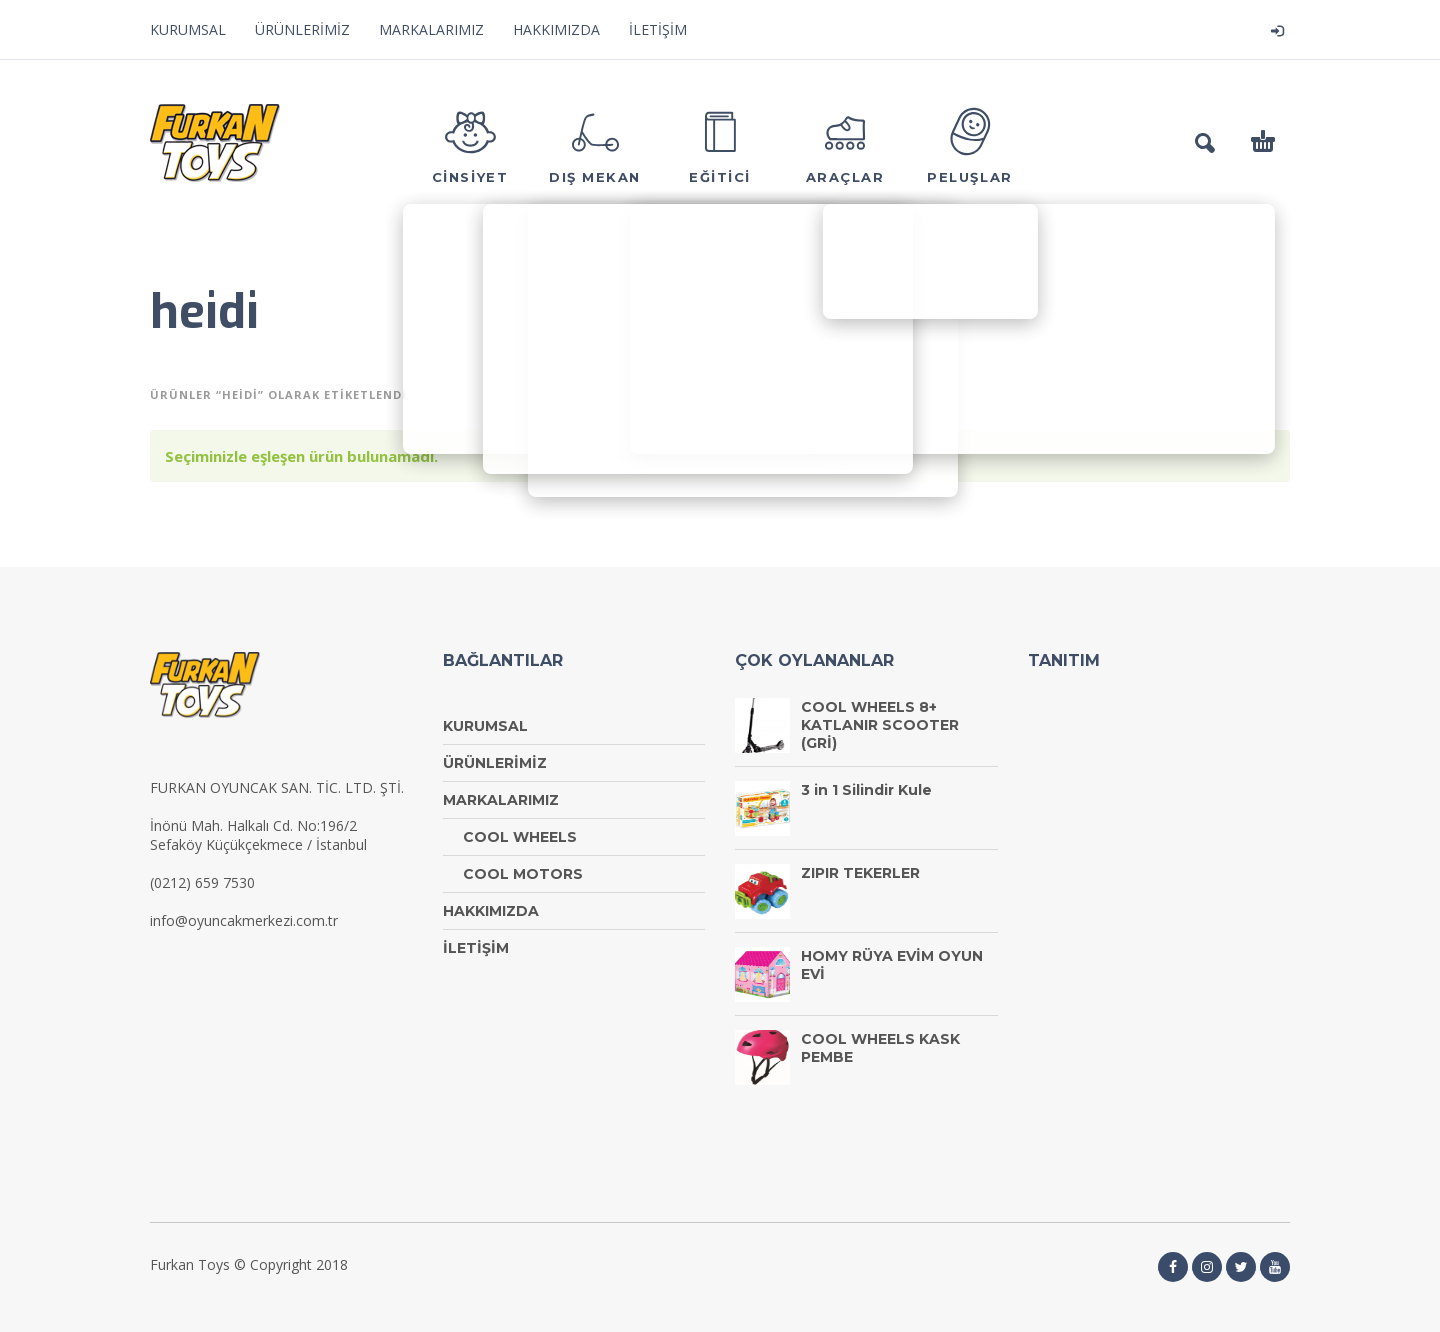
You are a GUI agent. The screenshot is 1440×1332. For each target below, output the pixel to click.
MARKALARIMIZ (431, 29)
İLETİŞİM (658, 29)
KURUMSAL (188, 29)
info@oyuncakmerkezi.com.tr (244, 920)
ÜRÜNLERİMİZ (302, 29)
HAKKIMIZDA (556, 29)
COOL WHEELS (520, 837)
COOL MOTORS (523, 874)
